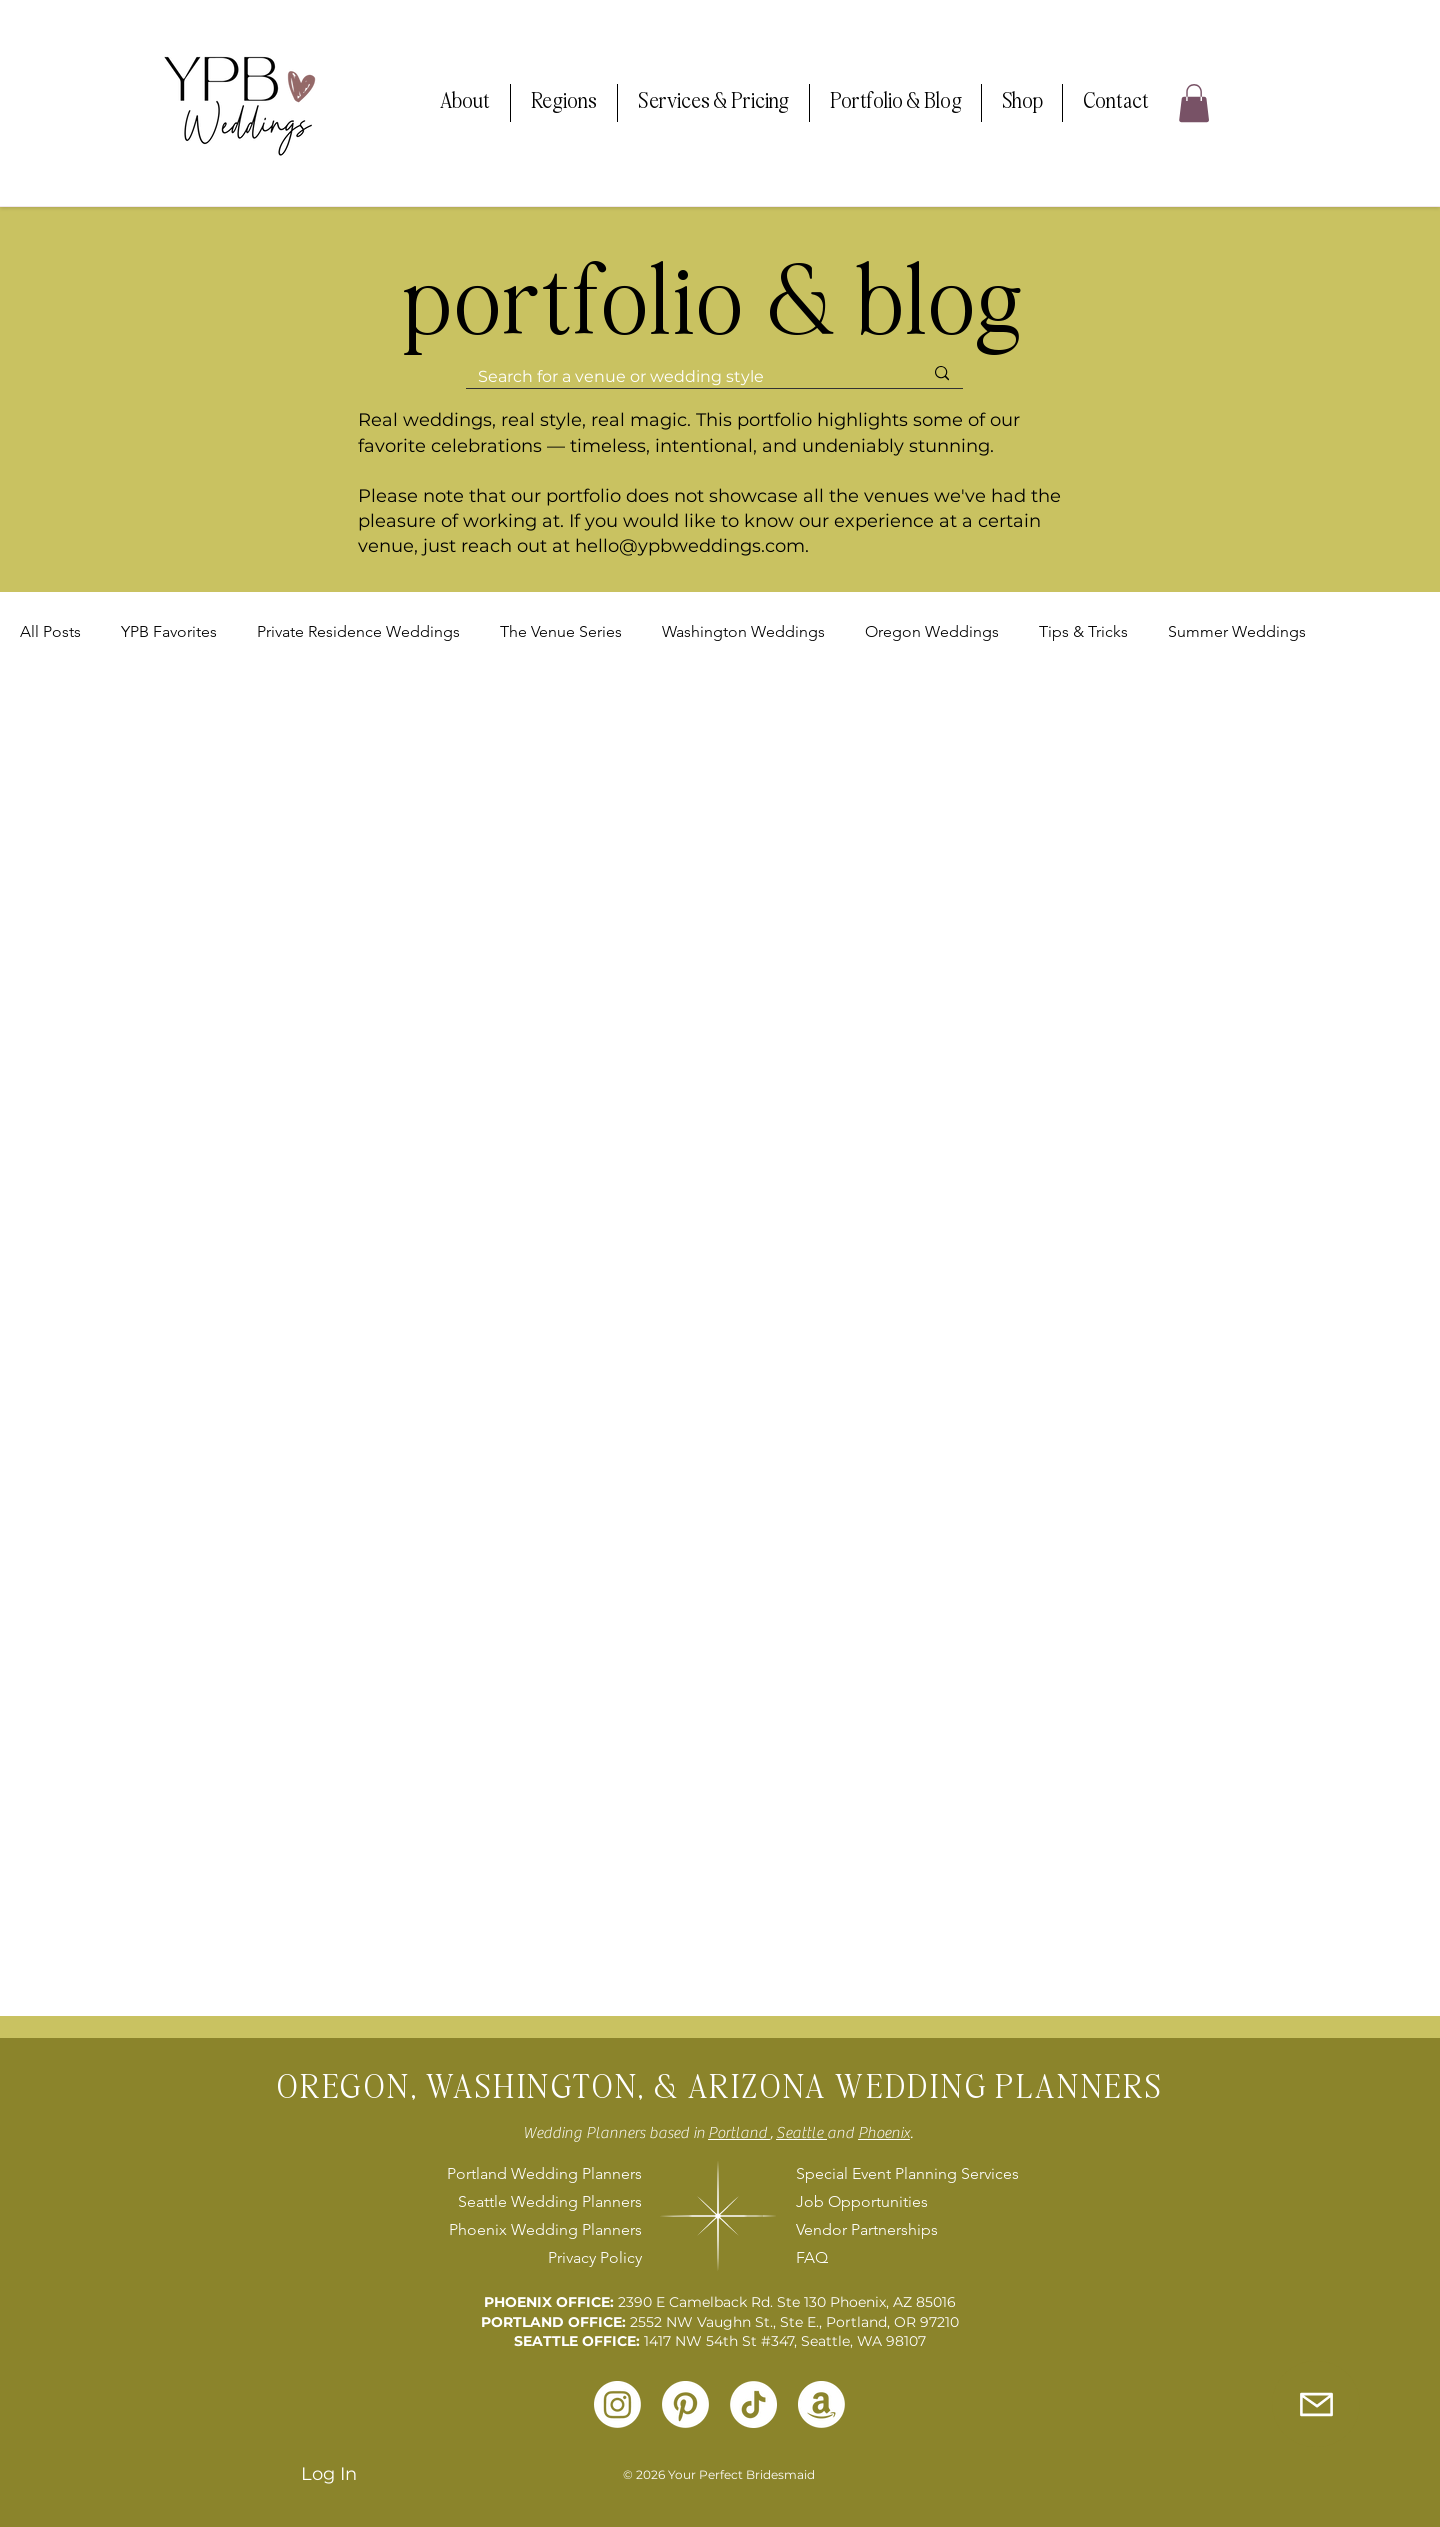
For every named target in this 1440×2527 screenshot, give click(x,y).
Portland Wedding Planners (544, 2173)
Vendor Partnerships (867, 2229)
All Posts (50, 631)
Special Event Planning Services (904, 2173)
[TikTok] (753, 2404)
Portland (739, 2133)
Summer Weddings (1237, 631)
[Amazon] (821, 2404)
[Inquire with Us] (1316, 2404)
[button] (465, 103)
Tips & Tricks (1083, 631)
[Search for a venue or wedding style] (685, 377)
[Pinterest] (685, 2404)
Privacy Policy (595, 2257)
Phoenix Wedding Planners (545, 2229)
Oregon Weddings (932, 631)
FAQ (812, 2257)
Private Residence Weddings (358, 631)
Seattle (801, 2133)
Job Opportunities (862, 2201)
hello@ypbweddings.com (690, 546)
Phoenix (884, 2133)
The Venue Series (561, 631)
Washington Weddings (743, 631)
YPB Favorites (169, 631)
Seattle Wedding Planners (550, 2201)
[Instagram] (617, 2404)
